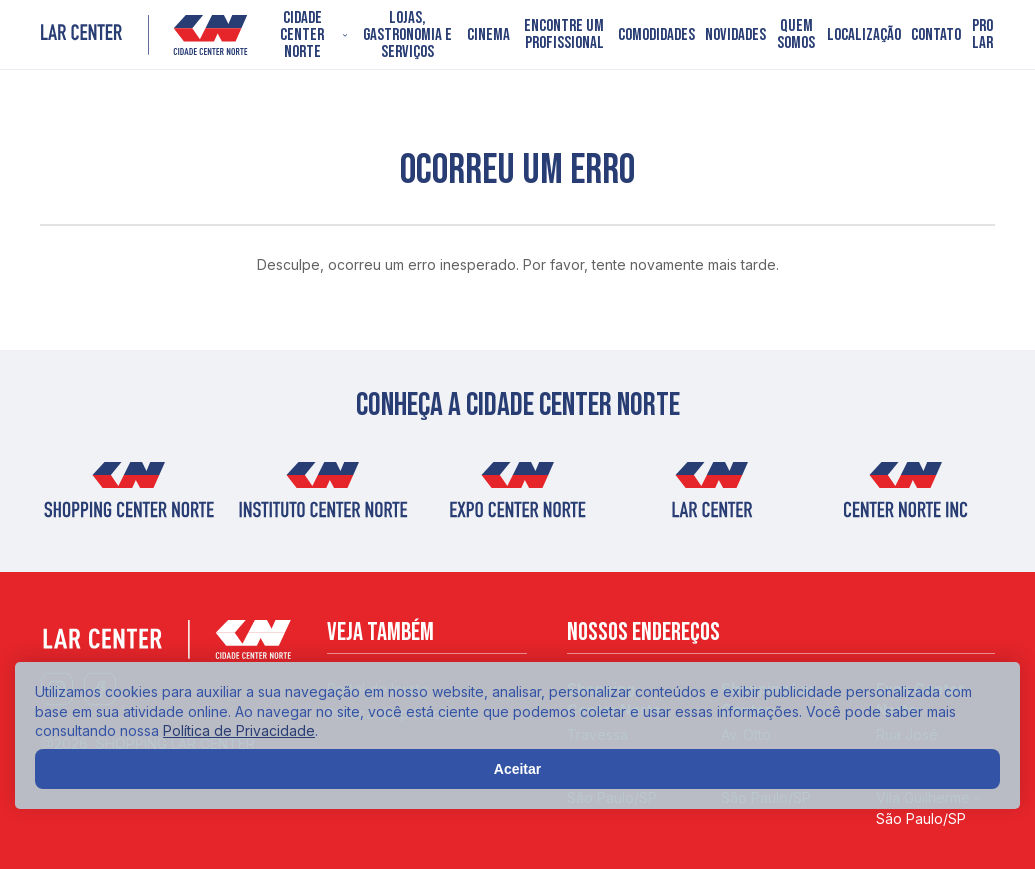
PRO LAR (982, 35)
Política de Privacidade (239, 730)
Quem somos (796, 35)
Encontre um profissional (564, 35)
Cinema (488, 35)
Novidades (735, 35)
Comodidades (656, 35)
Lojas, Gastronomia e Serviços (407, 35)
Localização (864, 35)
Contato (936, 35)
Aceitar (517, 769)
